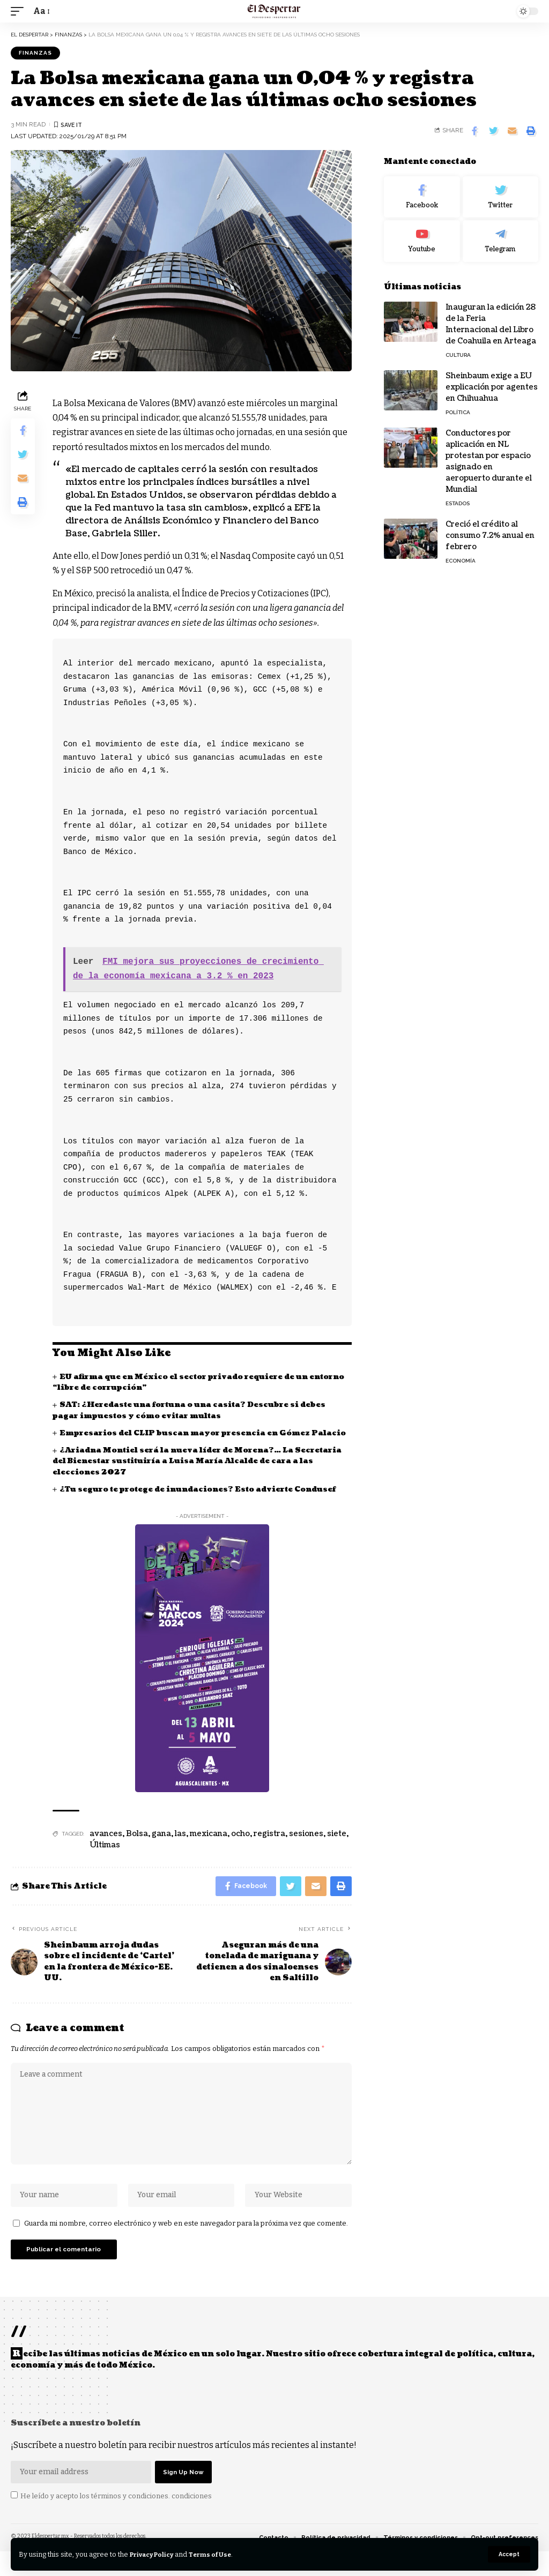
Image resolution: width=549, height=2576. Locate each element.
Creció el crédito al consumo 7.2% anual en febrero (490, 535)
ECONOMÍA (461, 561)
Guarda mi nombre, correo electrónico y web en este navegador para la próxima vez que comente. (186, 2244)
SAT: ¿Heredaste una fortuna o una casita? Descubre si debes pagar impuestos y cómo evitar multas (194, 1410)
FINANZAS (35, 53)
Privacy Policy (155, 2554)
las (180, 1845)
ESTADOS (458, 503)
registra (269, 1845)
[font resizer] (41, 11)
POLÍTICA (458, 412)
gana (161, 1845)
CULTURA (458, 355)
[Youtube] (421, 241)
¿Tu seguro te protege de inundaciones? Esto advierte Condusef (203, 1500)
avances (106, 1845)
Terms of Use (219, 2554)
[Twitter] (500, 197)
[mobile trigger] (20, 11)
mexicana (208, 1845)
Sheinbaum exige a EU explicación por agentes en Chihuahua (492, 387)
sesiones (306, 1845)
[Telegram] (500, 241)
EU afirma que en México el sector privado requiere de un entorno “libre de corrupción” (185, 1382)
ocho (240, 1845)
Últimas (105, 1857)
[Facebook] (421, 197)
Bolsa (137, 1845)
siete (336, 1845)
